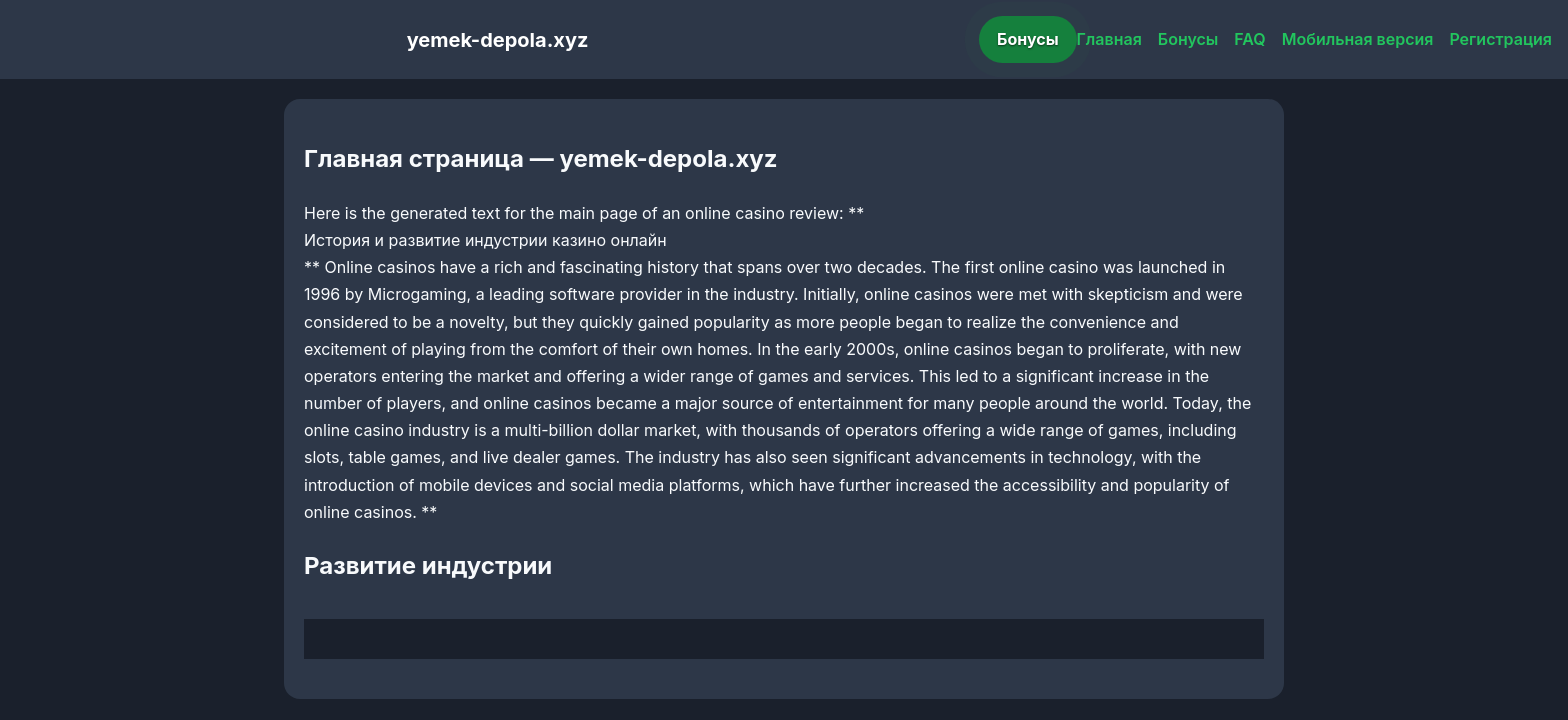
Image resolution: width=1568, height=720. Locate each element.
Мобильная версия (1358, 39)
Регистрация (1500, 39)
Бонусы (1028, 39)
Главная (1109, 39)
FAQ (1249, 39)
